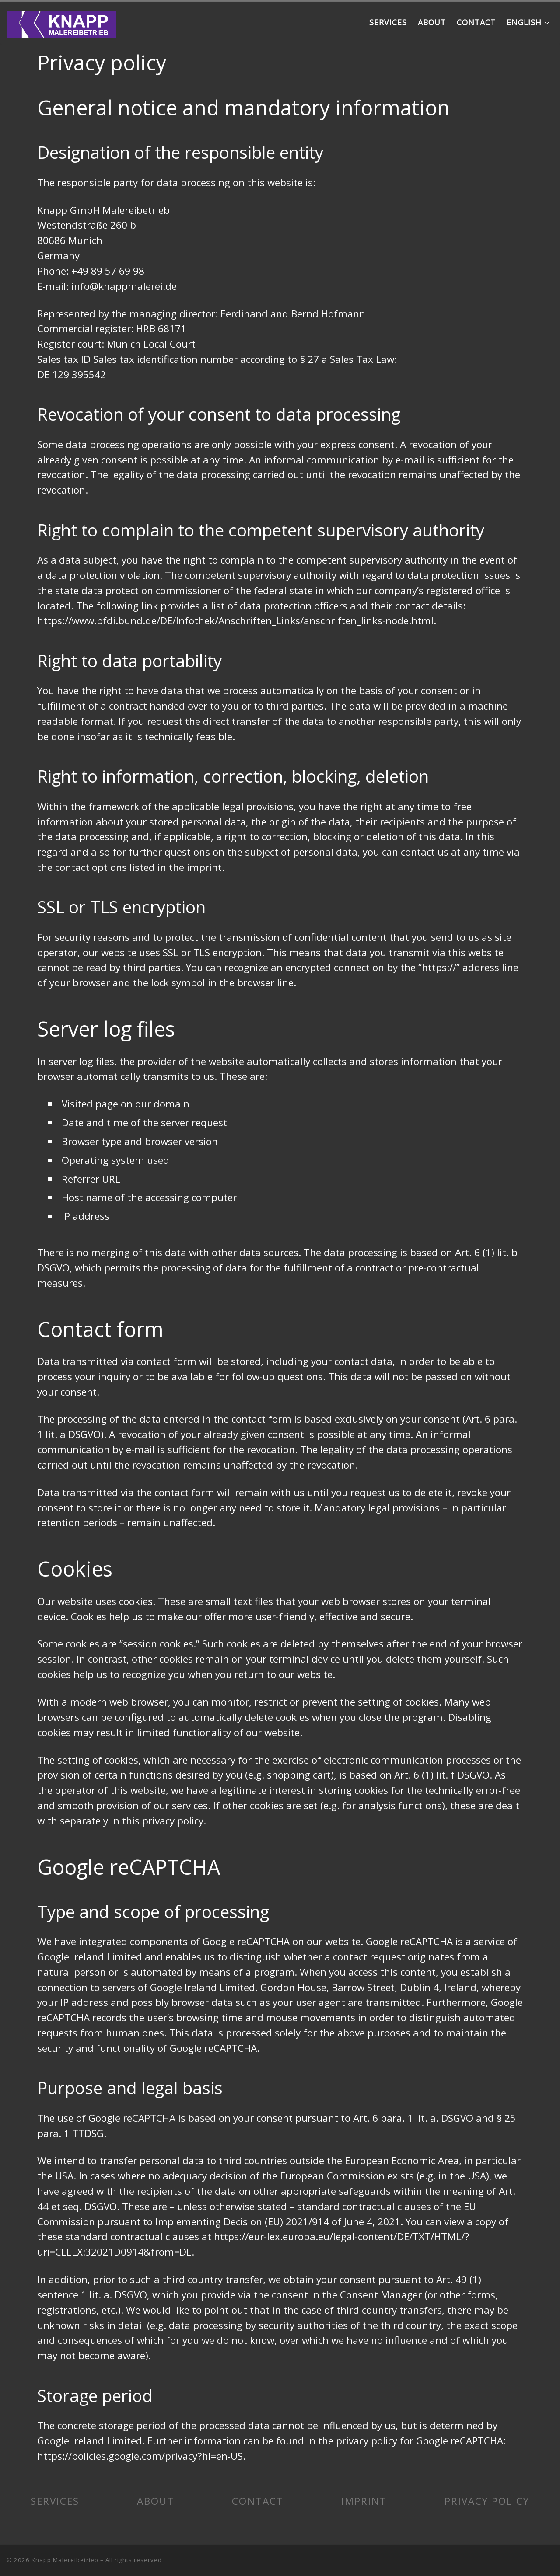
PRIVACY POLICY (486, 2501)
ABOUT (155, 2501)
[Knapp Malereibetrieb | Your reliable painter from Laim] (61, 22)
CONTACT (258, 2501)
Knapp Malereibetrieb (65, 2560)
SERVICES (55, 2501)
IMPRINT (364, 2501)
